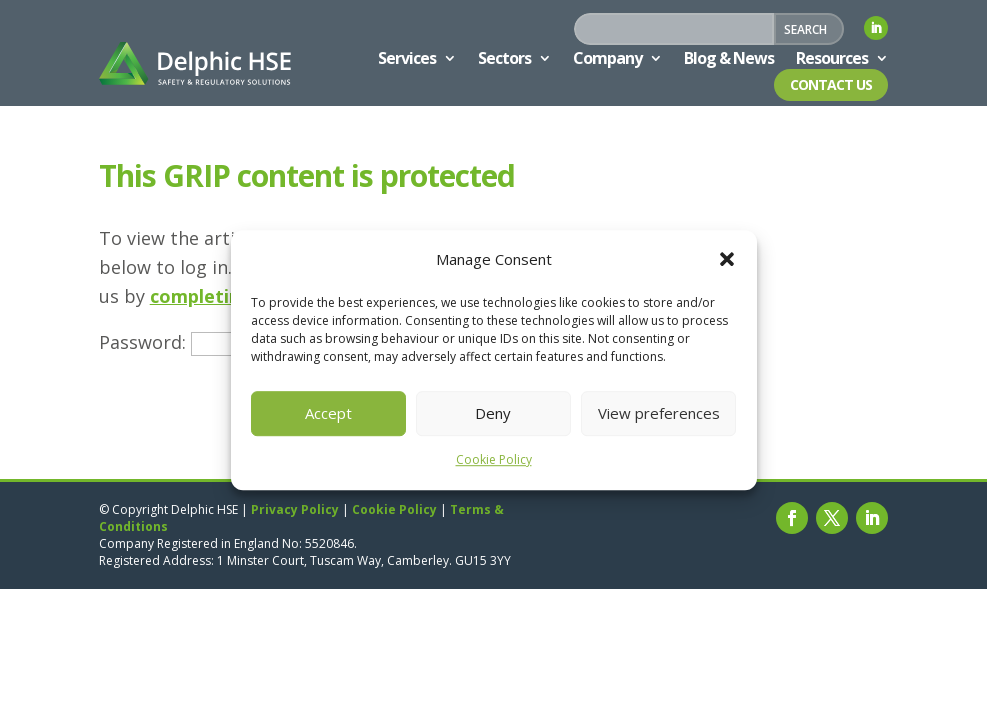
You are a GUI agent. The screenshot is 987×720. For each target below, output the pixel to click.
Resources (832, 58)
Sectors (504, 58)
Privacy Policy (295, 509)
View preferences (659, 414)
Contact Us (831, 84)
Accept (328, 414)
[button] (727, 260)
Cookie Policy (494, 459)
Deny (493, 414)
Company (607, 58)
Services (407, 58)
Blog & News (729, 58)
